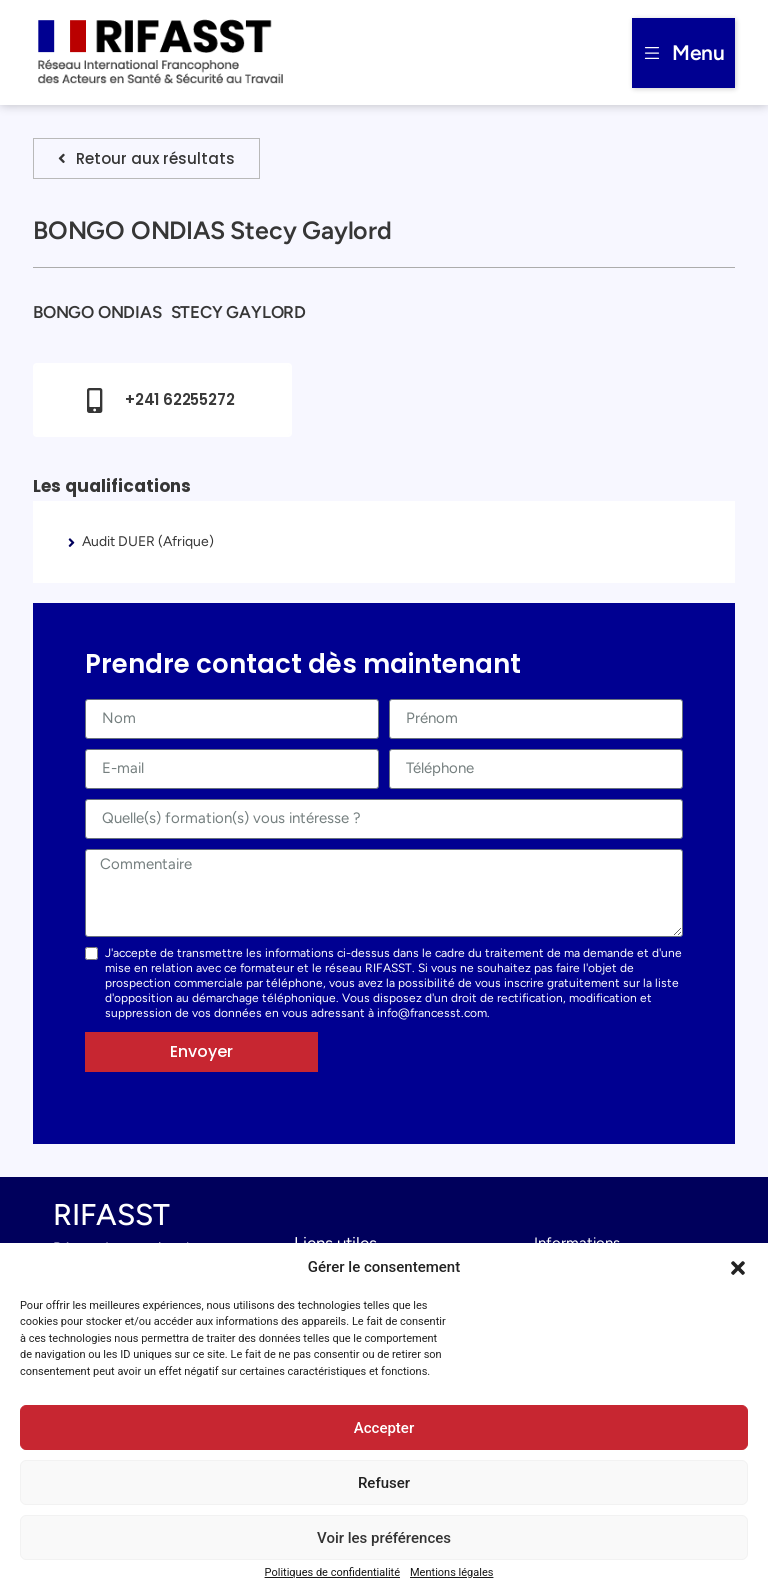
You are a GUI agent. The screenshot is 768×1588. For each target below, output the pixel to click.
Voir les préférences (384, 1538)
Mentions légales (451, 1572)
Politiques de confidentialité (332, 1572)
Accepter (384, 1428)
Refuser (384, 1483)
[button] (738, 1268)
